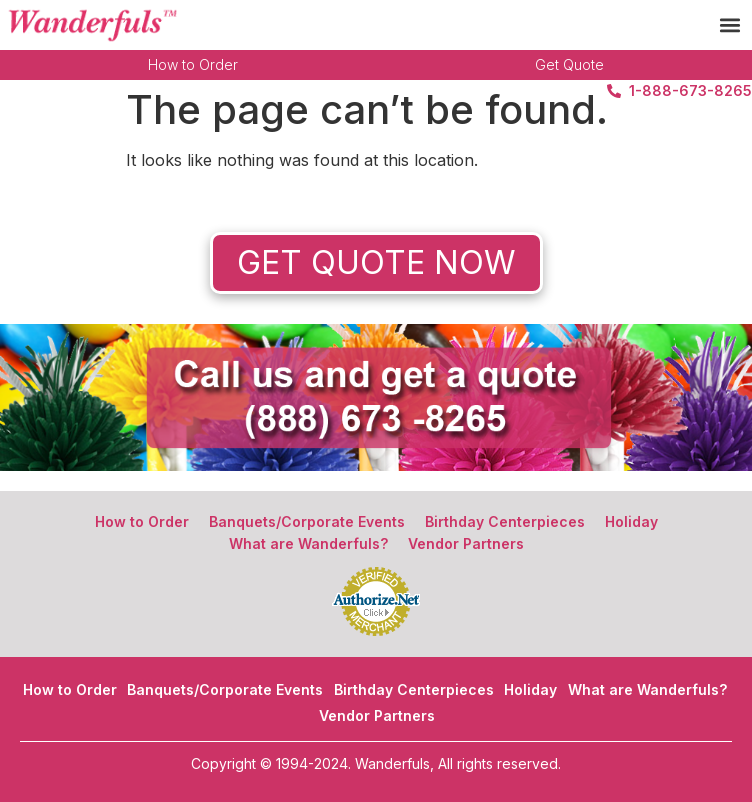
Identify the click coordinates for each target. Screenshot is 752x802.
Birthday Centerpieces (505, 521)
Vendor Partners (466, 543)
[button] (730, 25)
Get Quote (569, 64)
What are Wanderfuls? (308, 543)
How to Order (193, 64)
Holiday (631, 521)
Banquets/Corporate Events (307, 521)
